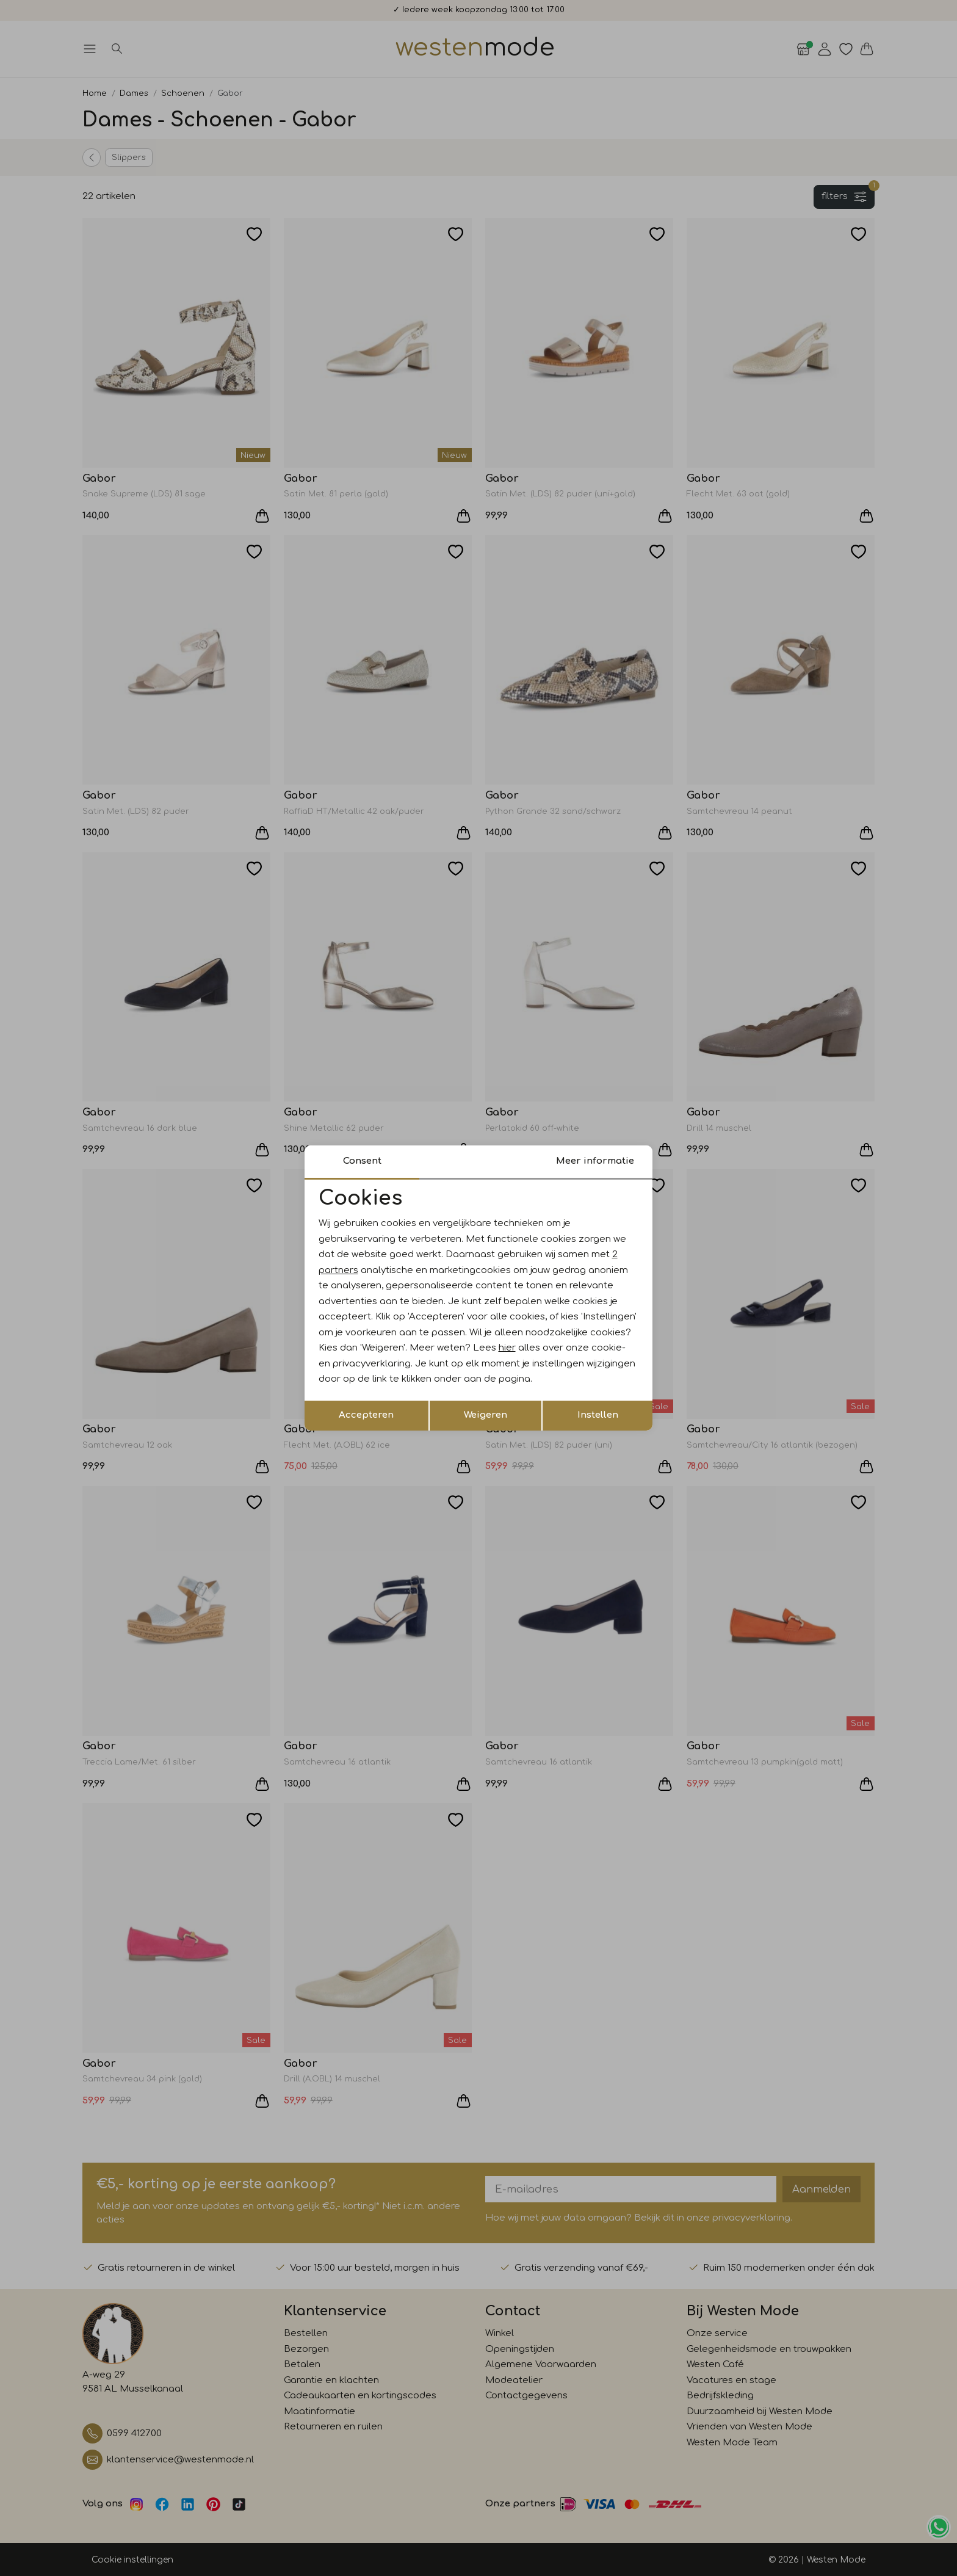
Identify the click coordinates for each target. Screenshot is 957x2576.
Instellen (597, 1415)
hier (507, 1348)
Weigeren (485, 1415)
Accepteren (366, 1415)
